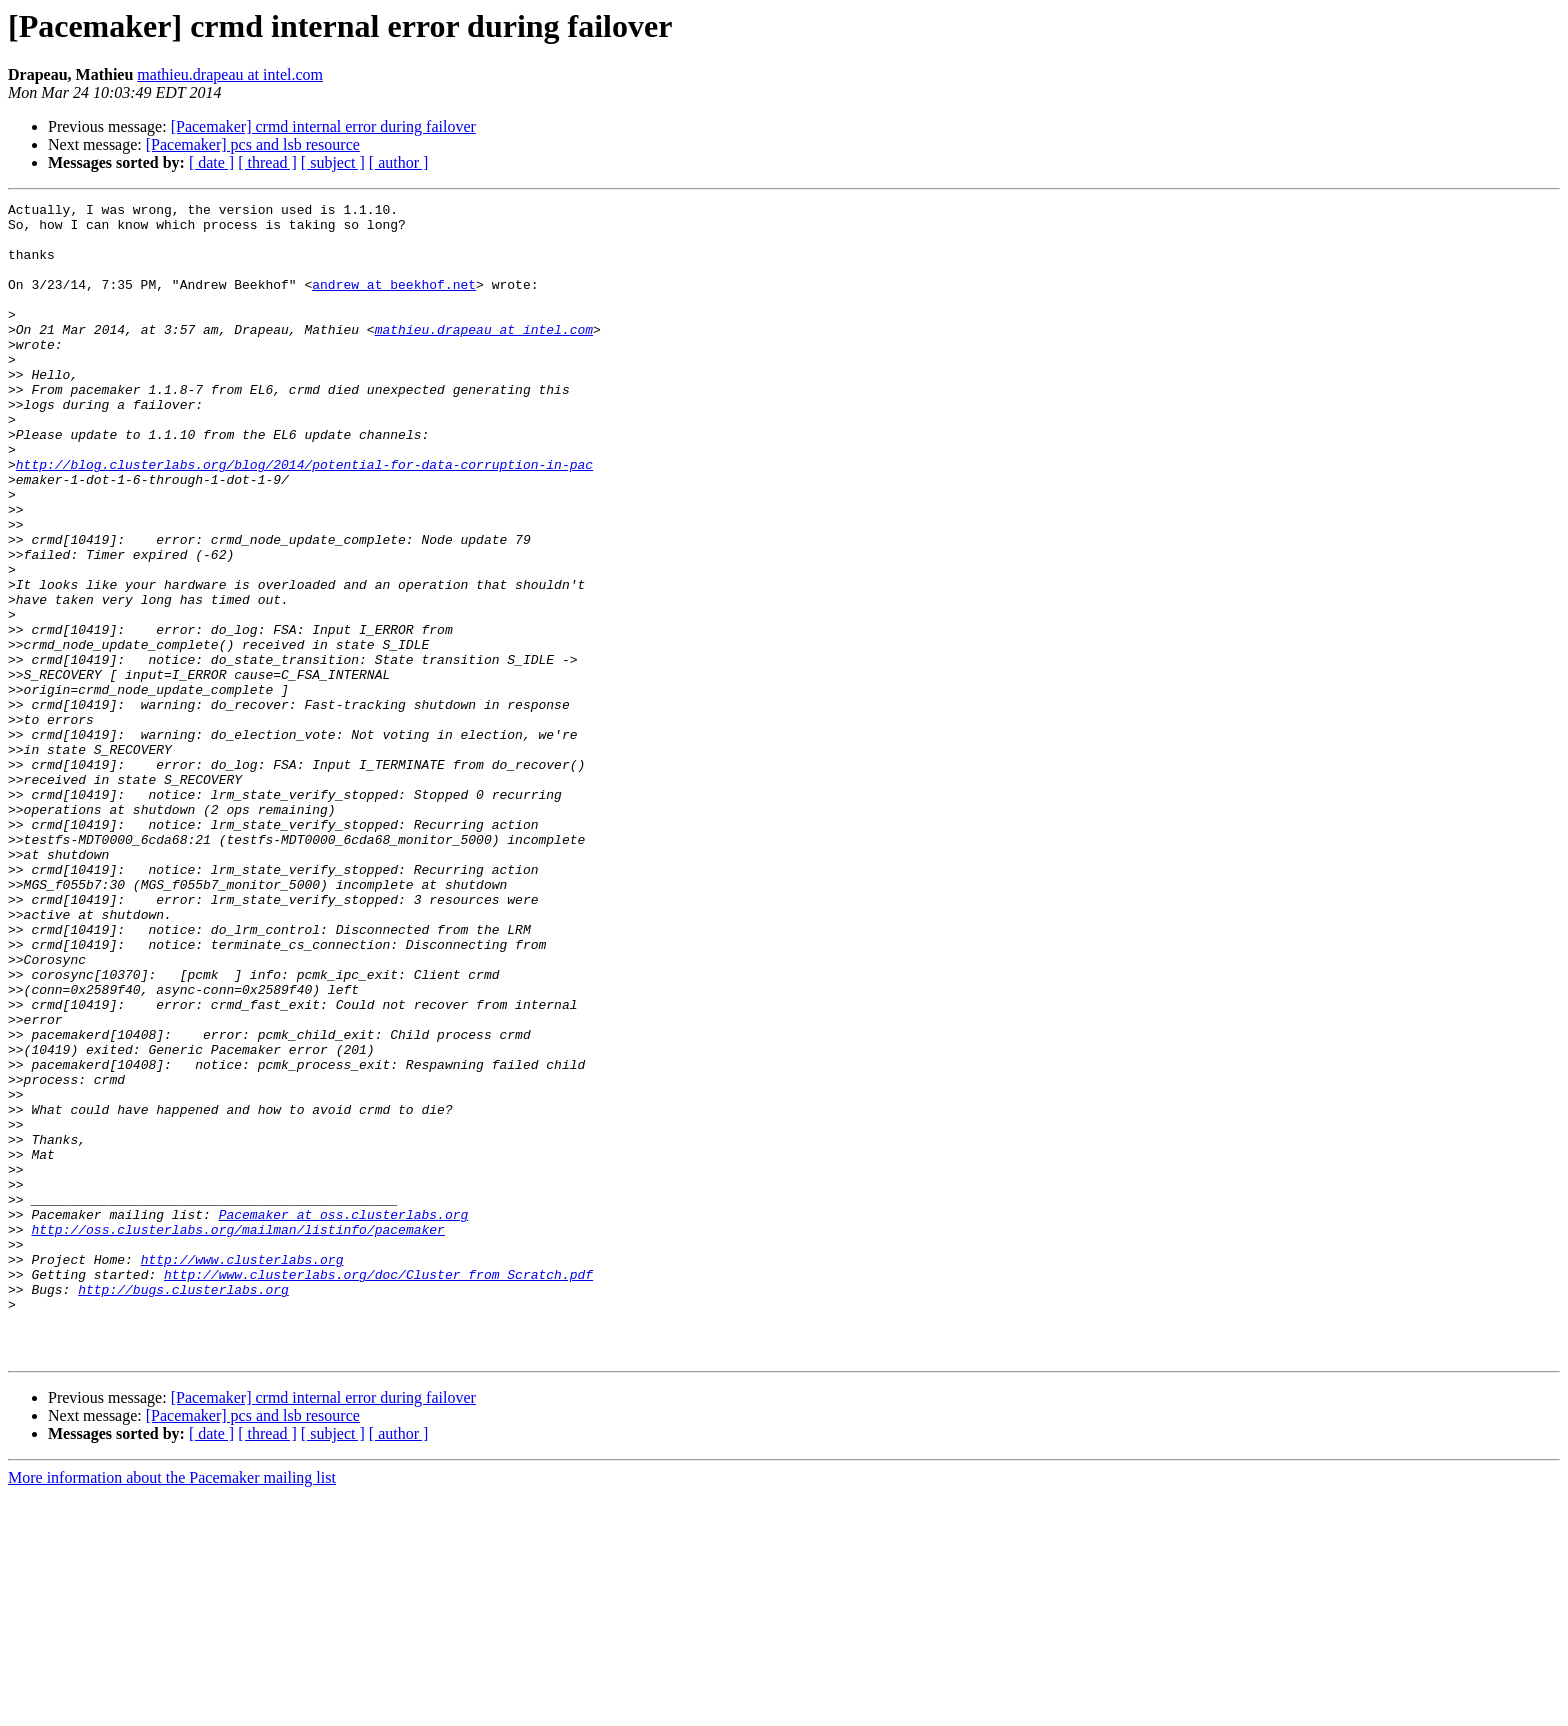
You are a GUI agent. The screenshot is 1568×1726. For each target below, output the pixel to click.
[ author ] (399, 162)
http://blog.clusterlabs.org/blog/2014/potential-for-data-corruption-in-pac (304, 518)
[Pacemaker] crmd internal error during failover (323, 126)
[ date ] (211, 162)
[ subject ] (333, 162)
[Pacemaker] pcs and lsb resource (253, 144)
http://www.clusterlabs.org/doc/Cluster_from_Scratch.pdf (378, 1490)
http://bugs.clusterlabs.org (183, 1508)
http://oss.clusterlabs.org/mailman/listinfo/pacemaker (237, 1436)
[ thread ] (267, 162)
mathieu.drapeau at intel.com (230, 74)
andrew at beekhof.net (394, 302)
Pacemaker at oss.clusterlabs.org (344, 1418)
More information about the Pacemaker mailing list (172, 1708)
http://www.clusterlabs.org (242, 1472)
